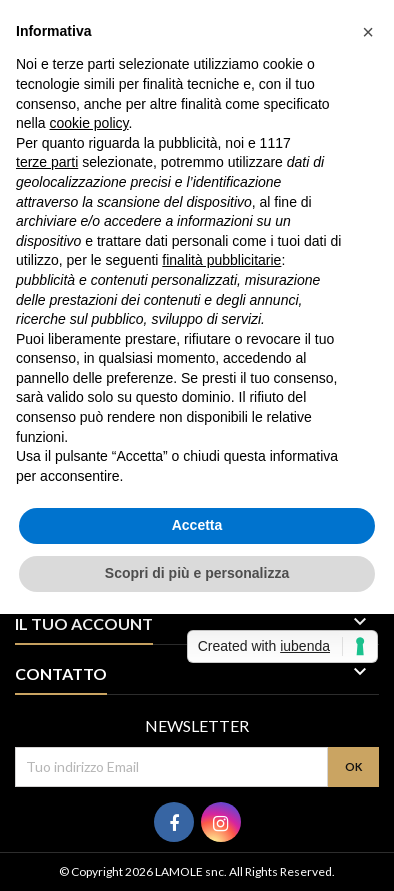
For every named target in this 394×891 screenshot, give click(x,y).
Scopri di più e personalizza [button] (197, 573)
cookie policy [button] (88, 123)
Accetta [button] (197, 525)
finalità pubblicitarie (221, 260)
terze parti (47, 162)
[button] (368, 32)
